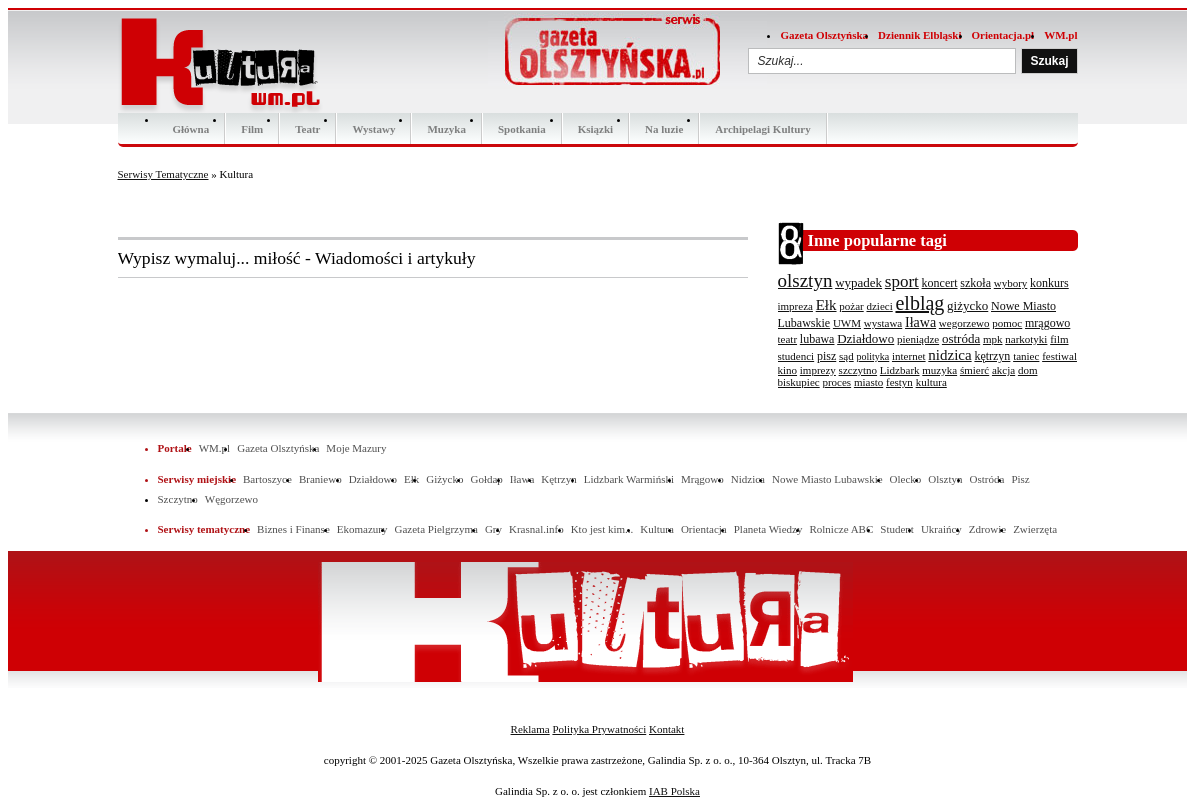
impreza (795, 306)
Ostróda (987, 479)
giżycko (967, 305)
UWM (847, 323)
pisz (826, 356)
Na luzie (664, 129)
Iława (920, 322)
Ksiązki (595, 129)
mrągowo (1047, 323)
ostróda (961, 338)
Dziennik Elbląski (919, 35)
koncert (940, 283)
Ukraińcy (941, 529)
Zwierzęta (1035, 529)
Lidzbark (900, 370)
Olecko (906, 479)
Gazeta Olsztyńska (824, 35)
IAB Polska (674, 791)
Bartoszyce (267, 479)
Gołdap (486, 479)
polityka (872, 356)
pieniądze (918, 339)
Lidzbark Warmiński (629, 479)
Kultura (657, 529)
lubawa (817, 339)
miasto (868, 382)
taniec (1026, 356)
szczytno (858, 370)
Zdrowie (987, 529)
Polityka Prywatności (599, 729)
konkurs (1049, 283)
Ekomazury (362, 529)
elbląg (919, 303)
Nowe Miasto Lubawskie (827, 479)
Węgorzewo (231, 499)
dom (1028, 370)
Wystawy (373, 129)
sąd (846, 356)
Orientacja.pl (1003, 35)
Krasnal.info (536, 529)
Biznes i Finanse (293, 529)
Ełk (826, 305)
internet (909, 356)
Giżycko (444, 479)
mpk (993, 339)
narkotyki (1026, 339)
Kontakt (666, 729)
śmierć (974, 370)
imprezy (818, 370)
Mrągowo (702, 479)
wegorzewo (964, 323)
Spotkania (522, 129)
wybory (1011, 283)
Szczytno (178, 499)
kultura (931, 382)
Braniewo (320, 479)
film (1059, 339)
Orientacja (704, 529)
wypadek (858, 282)
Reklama (530, 729)
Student (897, 529)
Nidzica (748, 479)
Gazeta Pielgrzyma (435, 529)
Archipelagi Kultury (762, 129)
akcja (1003, 370)
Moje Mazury (356, 448)
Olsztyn (945, 479)
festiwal (1059, 356)
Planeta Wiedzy (768, 529)
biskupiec (799, 382)
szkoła (975, 283)
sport (902, 281)
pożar (851, 306)
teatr (788, 339)
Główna (191, 129)
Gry (493, 529)
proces (836, 382)
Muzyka (446, 129)
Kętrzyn (558, 479)
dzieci (879, 306)
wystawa (883, 323)
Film (252, 129)
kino (788, 370)
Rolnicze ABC (841, 529)
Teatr (307, 129)
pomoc (1007, 323)
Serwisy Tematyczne (163, 174)
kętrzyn (992, 356)
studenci (796, 356)
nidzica (949, 355)
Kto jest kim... (602, 529)
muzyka (939, 370)
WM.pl (1060, 35)
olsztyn (805, 280)
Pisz (1020, 479)
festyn (899, 382)
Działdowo (865, 338)
